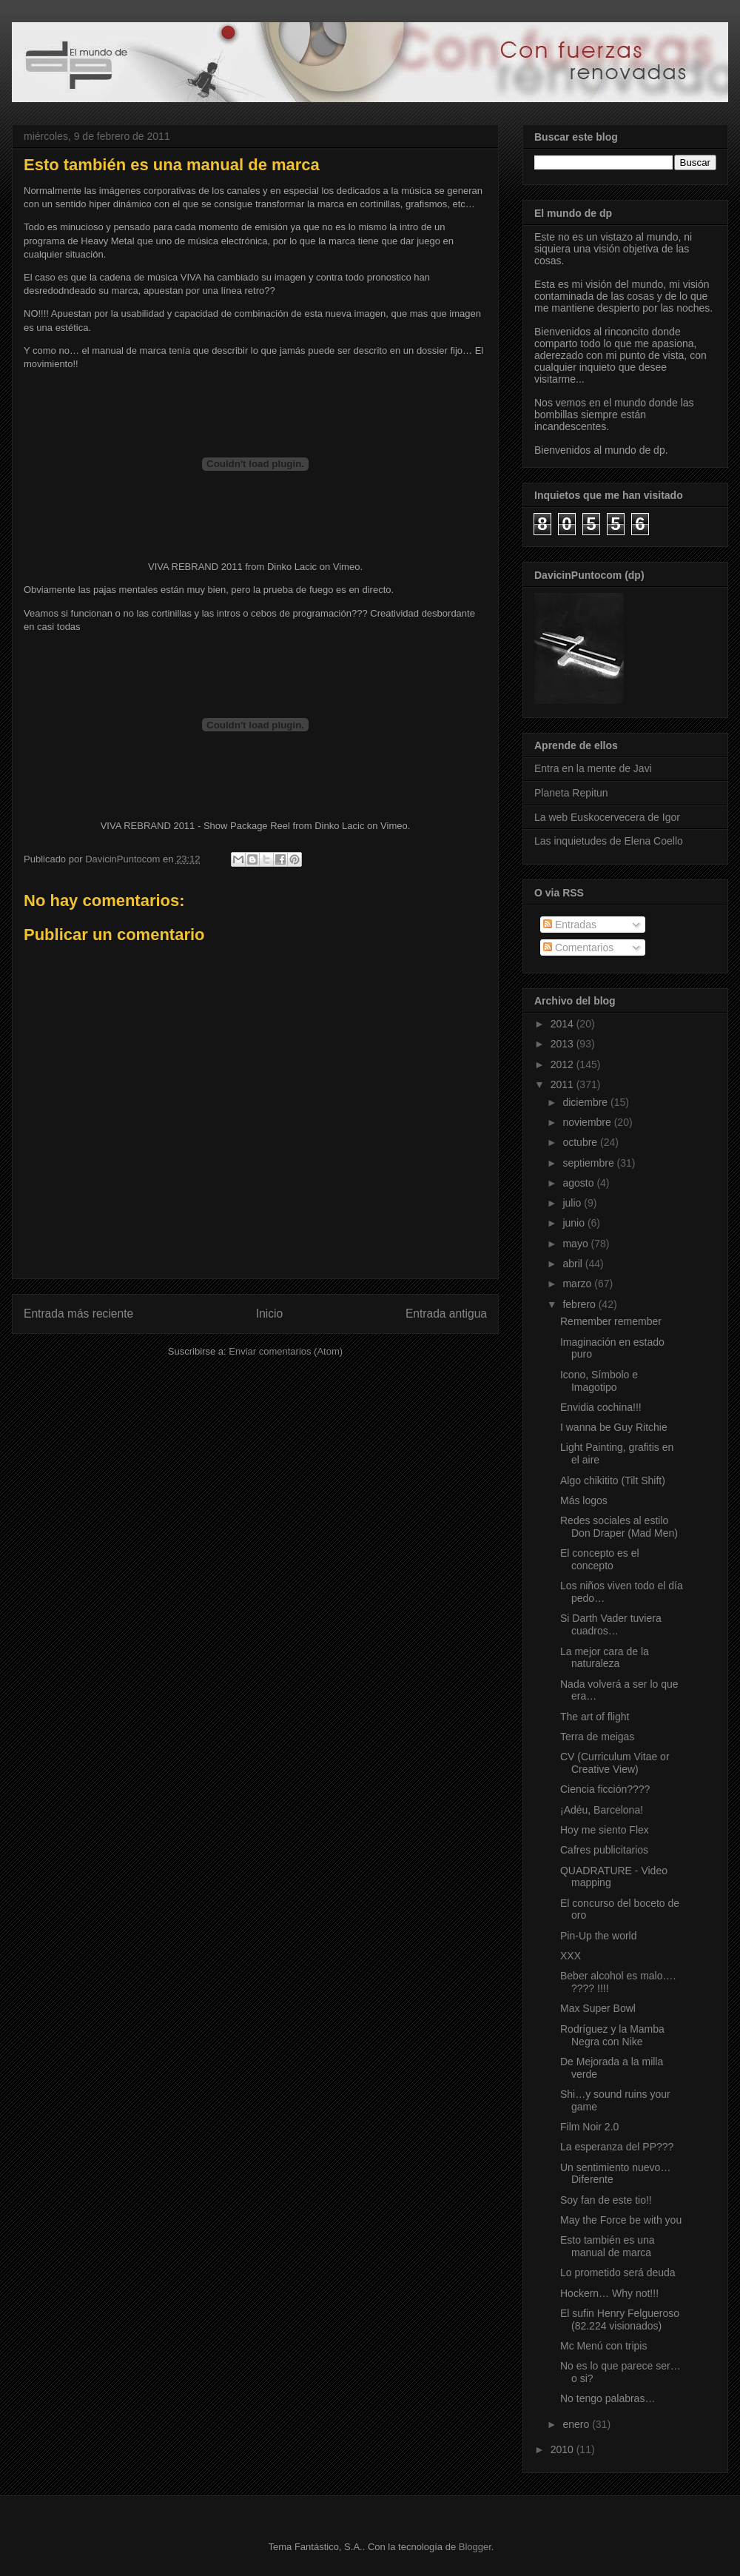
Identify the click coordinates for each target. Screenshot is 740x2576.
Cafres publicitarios (604, 1850)
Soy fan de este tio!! (606, 2200)
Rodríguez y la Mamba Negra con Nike (612, 2035)
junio (574, 1223)
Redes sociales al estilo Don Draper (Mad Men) (619, 1527)
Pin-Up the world (598, 1936)
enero (577, 2424)
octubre (581, 1142)
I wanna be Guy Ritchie (613, 1427)
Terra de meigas (597, 1737)
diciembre (586, 1102)
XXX (570, 1956)
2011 (563, 1084)
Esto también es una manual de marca (607, 2246)
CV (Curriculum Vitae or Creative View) (615, 1763)
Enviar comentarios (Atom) (286, 1351)
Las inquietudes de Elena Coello (608, 841)
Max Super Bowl (598, 2008)
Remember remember (611, 1321)
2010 (563, 2449)
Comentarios (578, 947)
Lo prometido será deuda (618, 2272)
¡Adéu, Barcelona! (601, 1810)
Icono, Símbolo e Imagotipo (599, 1381)
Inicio (269, 1313)
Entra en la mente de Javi (593, 768)
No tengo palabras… (607, 2398)
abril (573, 1263)
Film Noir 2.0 (589, 2127)
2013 (563, 1044)
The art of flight (594, 1717)
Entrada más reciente (78, 1313)
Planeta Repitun (571, 793)
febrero (580, 1304)
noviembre (587, 1122)
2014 (563, 1024)
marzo (578, 1283)
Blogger (475, 2546)
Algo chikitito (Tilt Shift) (612, 1480)
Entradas (569, 924)
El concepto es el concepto (599, 1559)
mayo (576, 1244)
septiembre (589, 1163)
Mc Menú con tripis (603, 2346)
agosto (579, 1183)
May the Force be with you (621, 2220)
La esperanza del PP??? (616, 2147)
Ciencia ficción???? (605, 1789)
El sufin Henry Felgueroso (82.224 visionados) (619, 2319)
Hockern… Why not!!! (609, 2293)
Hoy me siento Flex (604, 1830)
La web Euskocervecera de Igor (607, 817)
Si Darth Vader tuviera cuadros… (611, 1624)
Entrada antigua (446, 1313)
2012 (563, 1064)
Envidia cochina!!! (601, 1407)
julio (573, 1203)
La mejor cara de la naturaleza (604, 1658)
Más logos (584, 1500)
